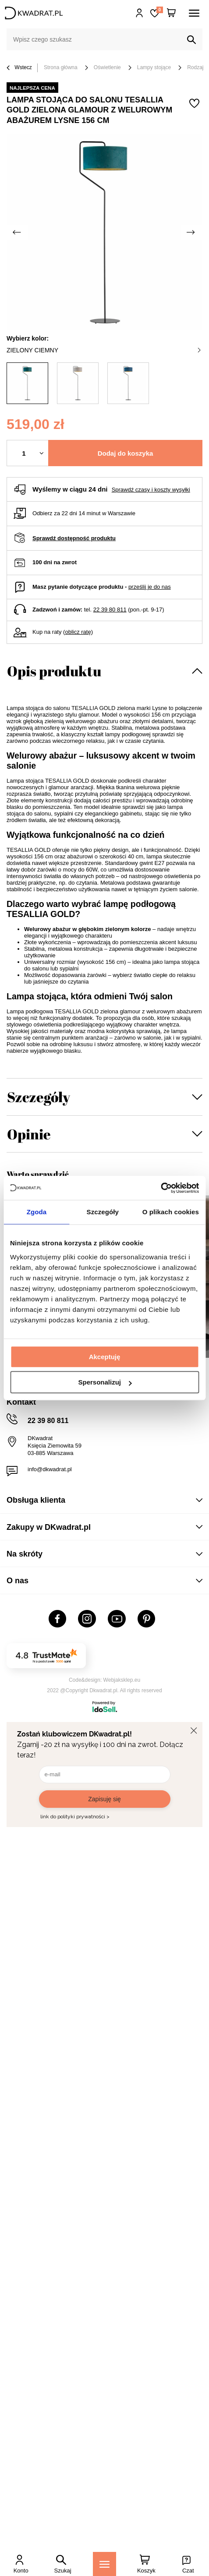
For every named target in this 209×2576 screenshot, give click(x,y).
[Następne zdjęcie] (191, 232)
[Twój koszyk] (171, 13)
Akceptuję (104, 1356)
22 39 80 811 (110, 609)
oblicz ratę (78, 632)
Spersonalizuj (104, 1382)
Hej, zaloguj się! (139, 13)
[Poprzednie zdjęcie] (17, 232)
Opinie (29, 1134)
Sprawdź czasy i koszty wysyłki (151, 489)
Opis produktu (54, 670)
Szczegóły (38, 1096)
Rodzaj (195, 67)
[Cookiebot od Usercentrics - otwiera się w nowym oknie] (160, 1188)
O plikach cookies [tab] (170, 1212)
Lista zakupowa (159, 10)
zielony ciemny (104, 350)
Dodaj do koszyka (125, 453)
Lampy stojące (154, 67)
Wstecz (19, 68)
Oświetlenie (107, 67)
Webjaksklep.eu (122, 1680)
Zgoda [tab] (37, 1212)
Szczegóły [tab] (103, 1212)
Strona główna (61, 67)
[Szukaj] (191, 40)
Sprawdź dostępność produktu (74, 538)
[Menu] (104, 2564)
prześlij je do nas (149, 586)
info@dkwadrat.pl (50, 1469)
